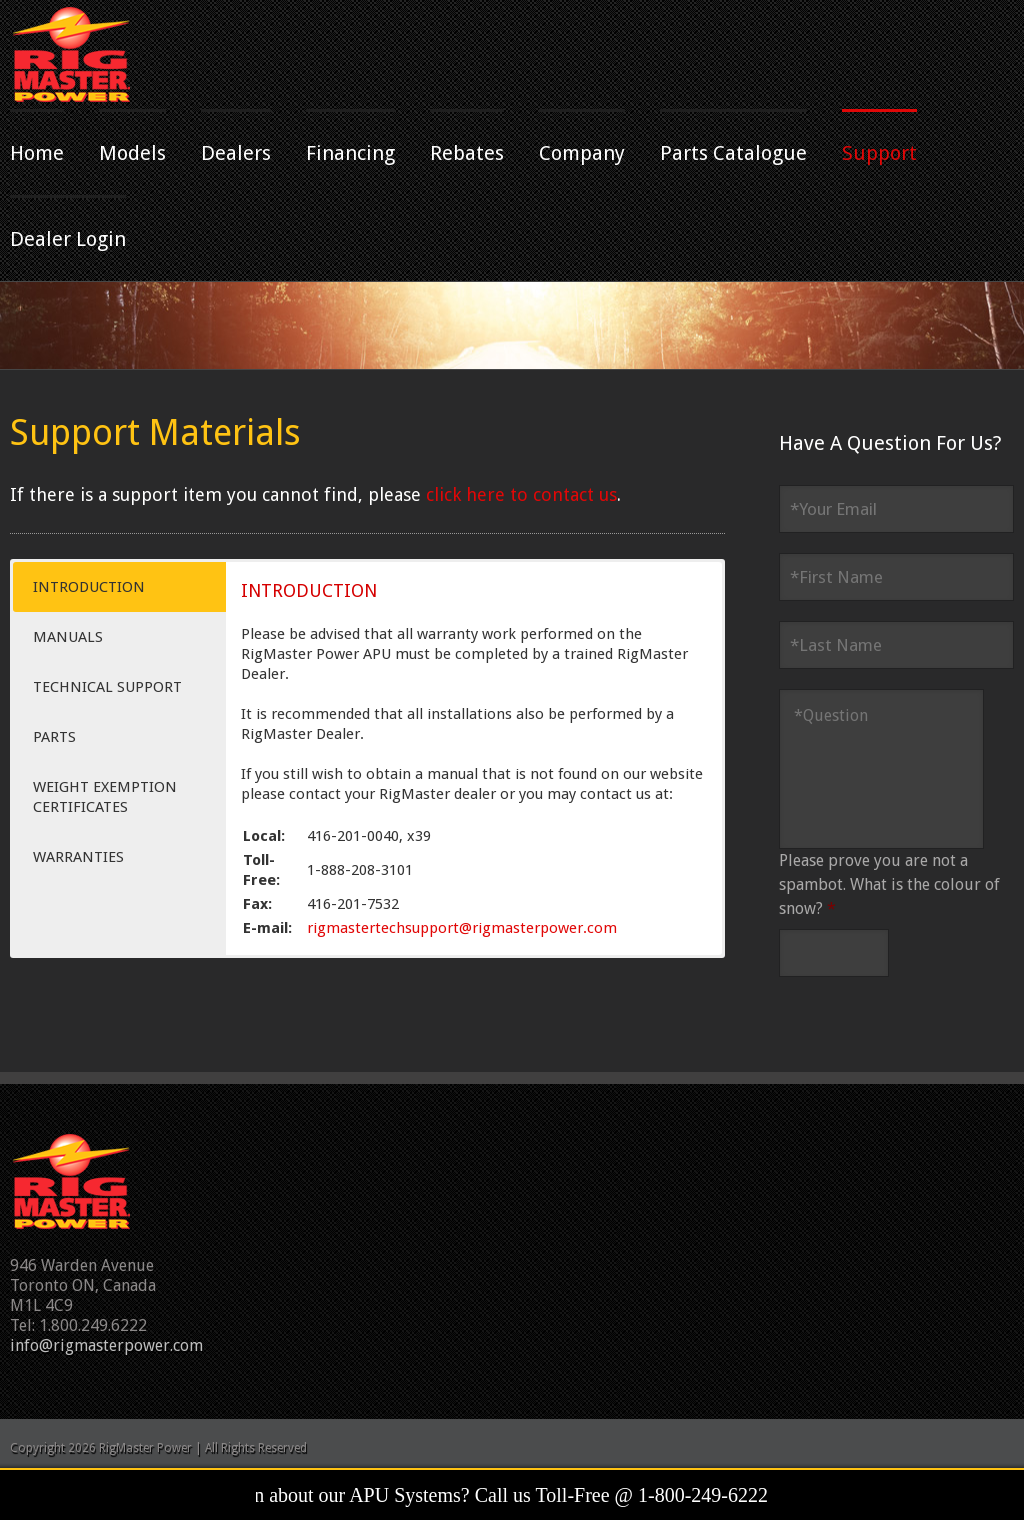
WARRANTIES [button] (78, 857)
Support (879, 153)
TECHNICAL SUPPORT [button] (107, 687)
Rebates (467, 153)
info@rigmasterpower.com (106, 1345)
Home (37, 153)
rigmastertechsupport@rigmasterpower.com (462, 928)
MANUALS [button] (68, 637)
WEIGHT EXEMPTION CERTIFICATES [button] (105, 797)
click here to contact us (521, 494)
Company (582, 153)
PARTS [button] (54, 737)
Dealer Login (68, 239)
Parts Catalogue (733, 153)
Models (132, 153)
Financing (350, 153)
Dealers (236, 153)
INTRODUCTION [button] (89, 587)
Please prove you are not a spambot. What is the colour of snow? (889, 884)
